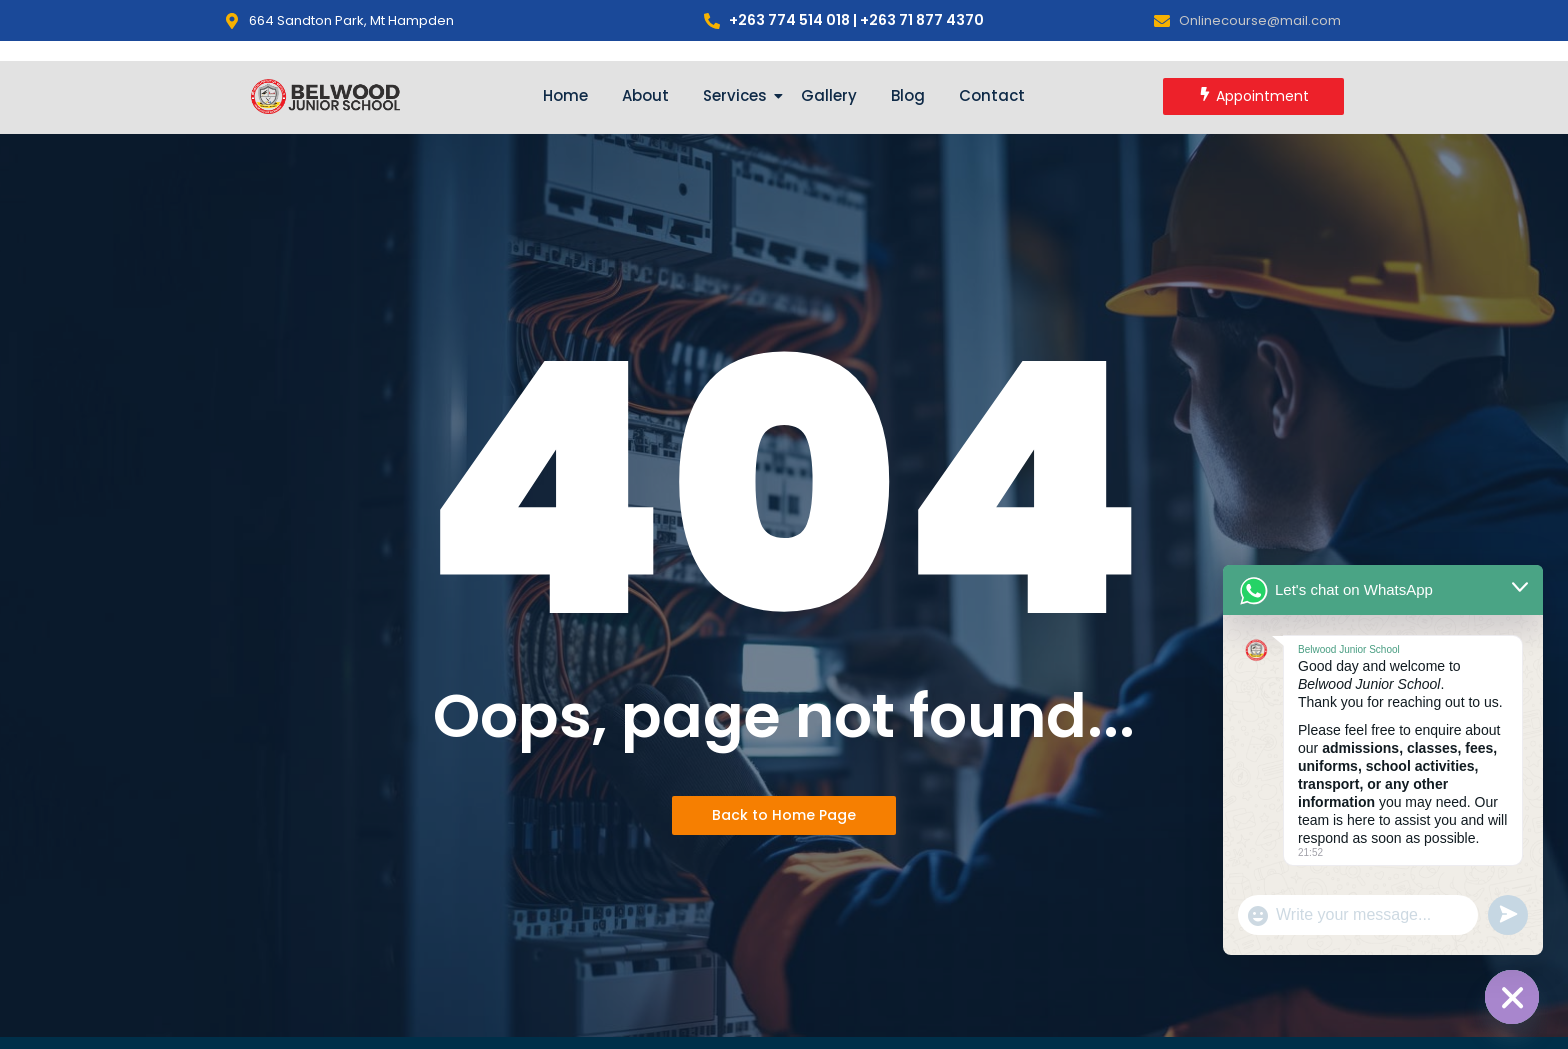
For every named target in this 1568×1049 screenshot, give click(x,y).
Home (565, 95)
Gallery (829, 95)
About (645, 95)
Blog (908, 95)
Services (738, 95)
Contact (992, 95)
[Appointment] (1253, 96)
